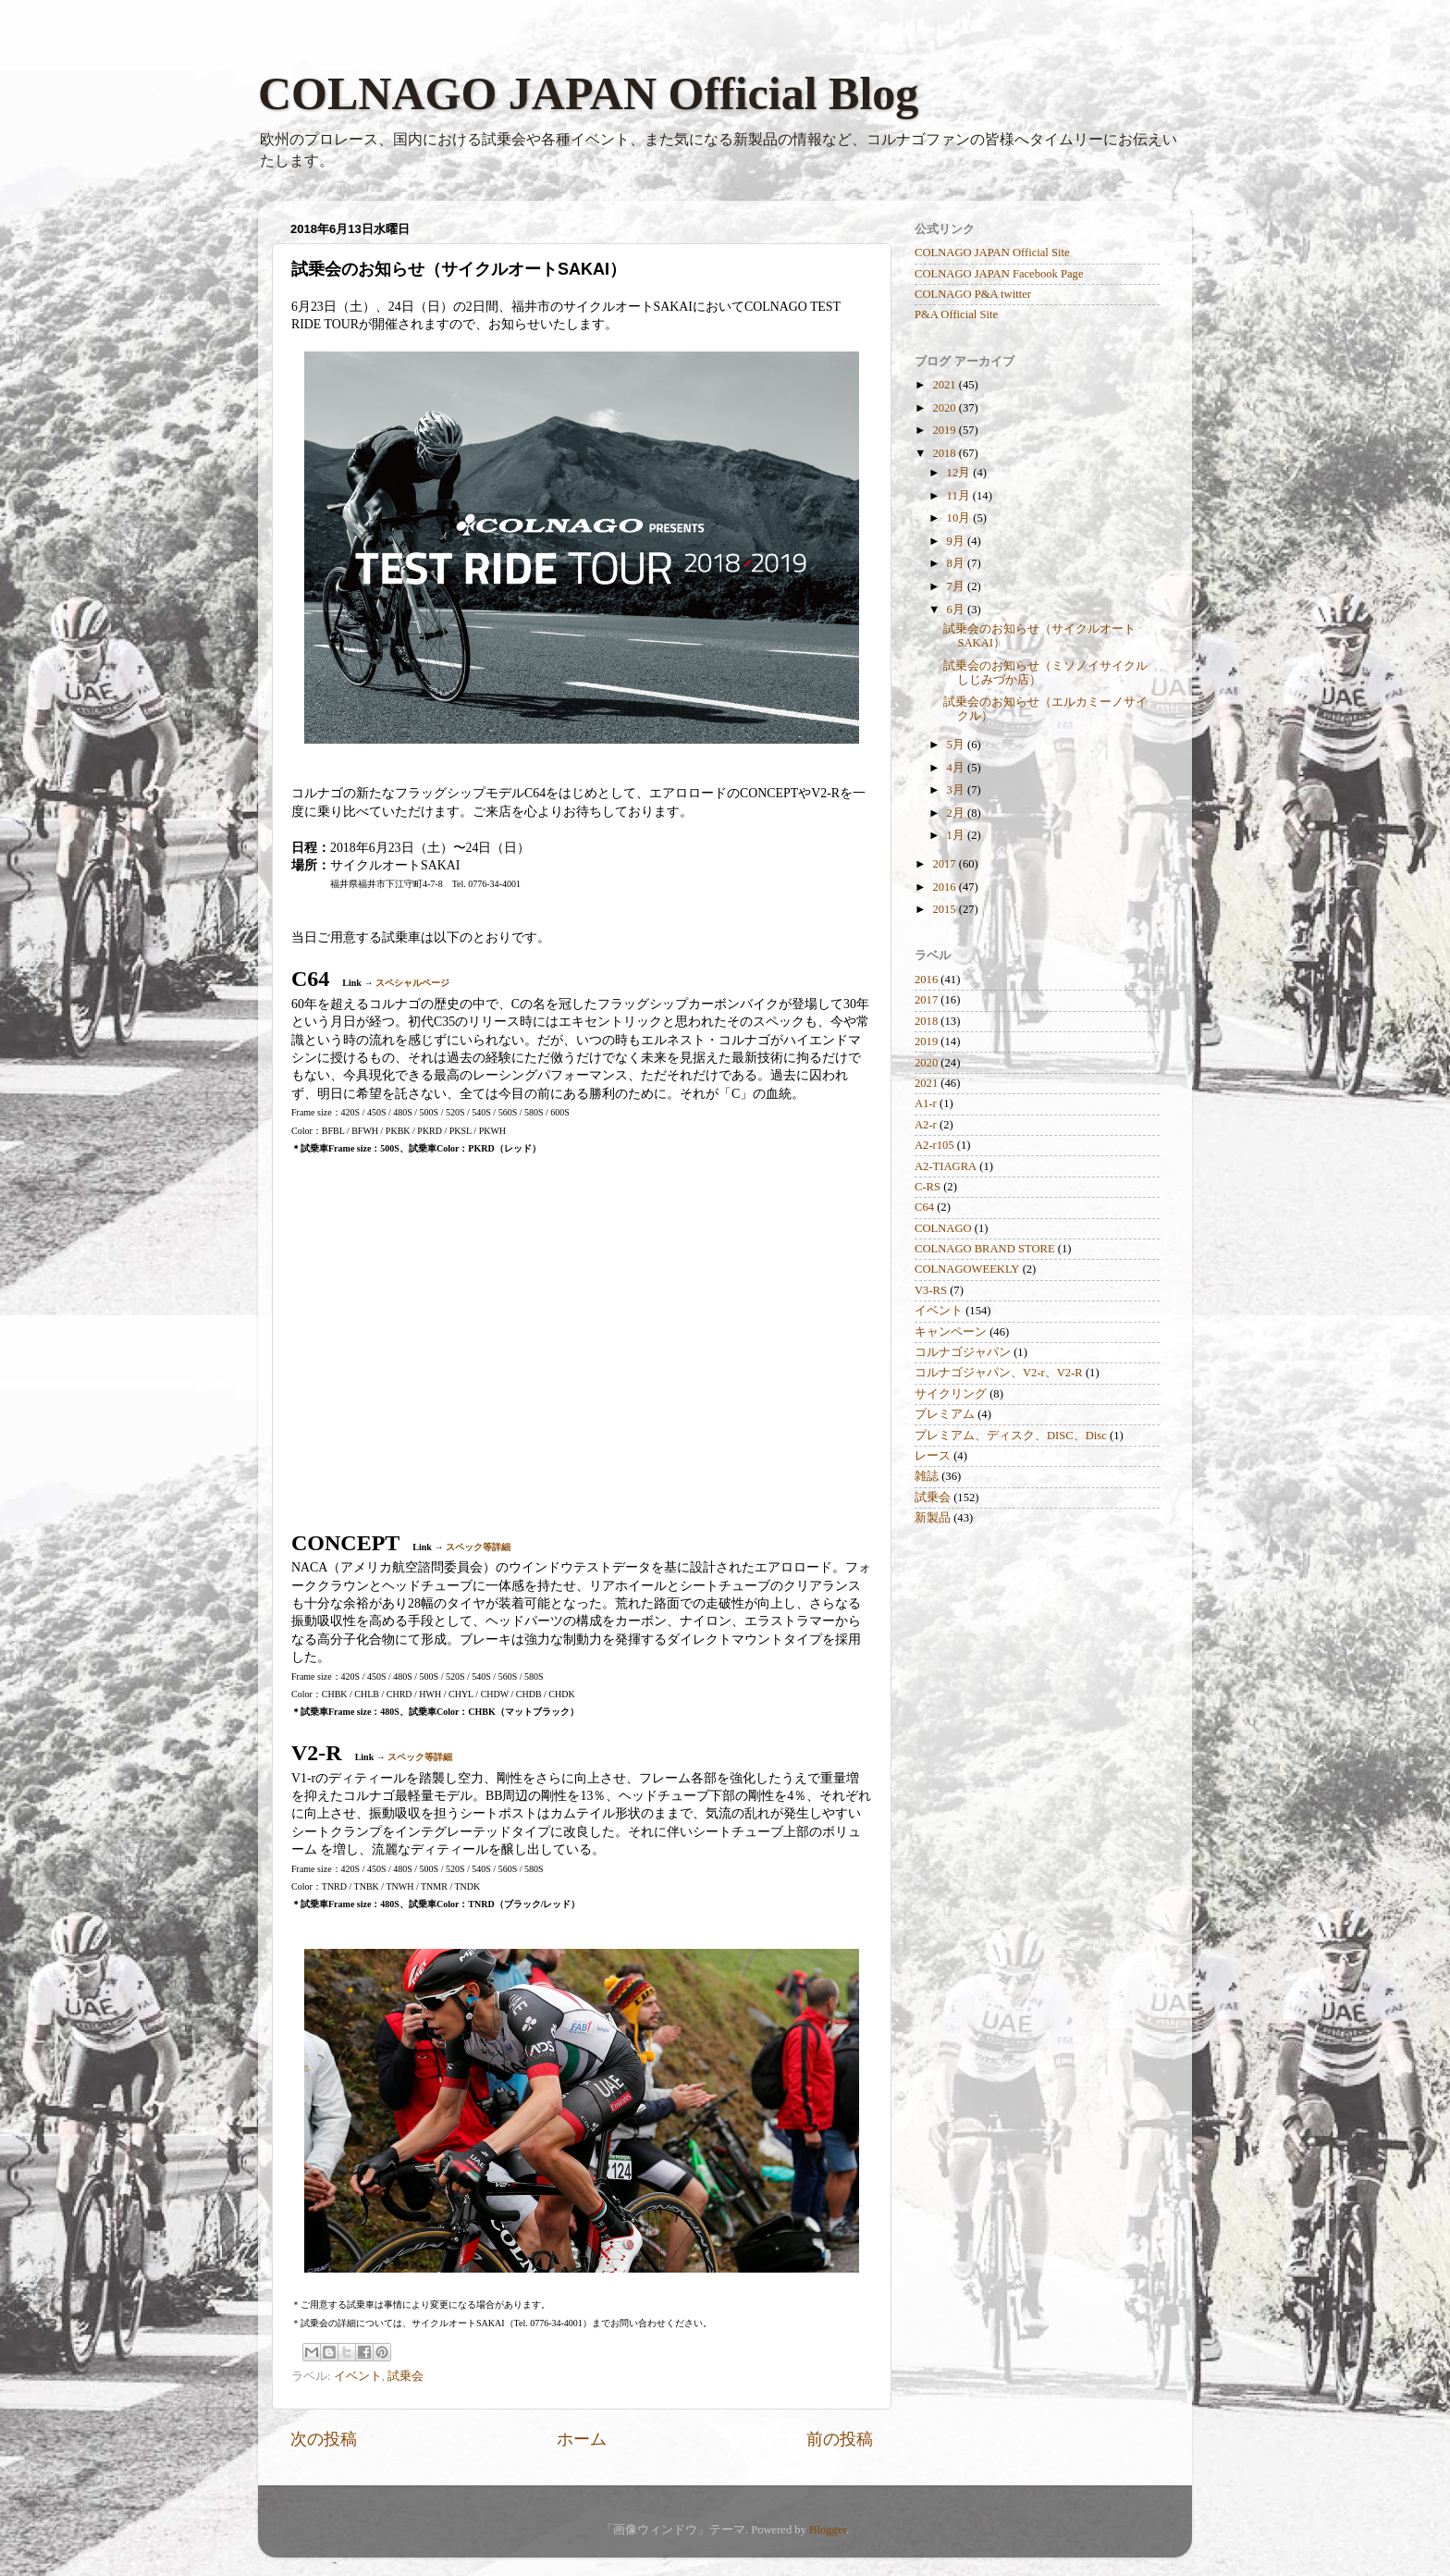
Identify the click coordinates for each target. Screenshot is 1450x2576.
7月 (957, 586)
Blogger (827, 2529)
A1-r (926, 1103)
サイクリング (951, 1393)
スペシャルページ (412, 983)
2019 (945, 430)
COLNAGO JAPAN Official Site (992, 252)
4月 (957, 767)
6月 (957, 609)
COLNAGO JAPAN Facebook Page (999, 273)
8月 (957, 563)
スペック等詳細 (478, 1547)
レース (933, 1455)
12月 (960, 472)
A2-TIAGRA (946, 1166)
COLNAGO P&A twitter (973, 294)
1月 (957, 835)
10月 (960, 518)
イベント (358, 2376)
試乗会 (405, 2376)
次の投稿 (323, 2439)
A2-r (926, 1124)
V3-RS (931, 1290)
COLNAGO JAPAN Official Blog (588, 93)
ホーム (582, 2439)
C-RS (927, 1186)
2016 (945, 887)
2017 (945, 863)
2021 (945, 384)
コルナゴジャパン (963, 1352)
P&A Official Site (956, 314)
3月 (957, 789)
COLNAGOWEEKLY (967, 1269)
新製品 (933, 1517)
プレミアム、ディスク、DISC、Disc (1011, 1435)
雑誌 (927, 1476)
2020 (945, 407)
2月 (957, 813)
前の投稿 (839, 2439)
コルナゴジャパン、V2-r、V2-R (999, 1372)
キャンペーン (951, 1331)
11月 (960, 495)
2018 (945, 453)
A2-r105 (934, 1145)
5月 (957, 744)
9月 (957, 541)
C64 (924, 1207)
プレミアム (945, 1414)
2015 (945, 909)
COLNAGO (943, 1228)
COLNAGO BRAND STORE (985, 1248)
